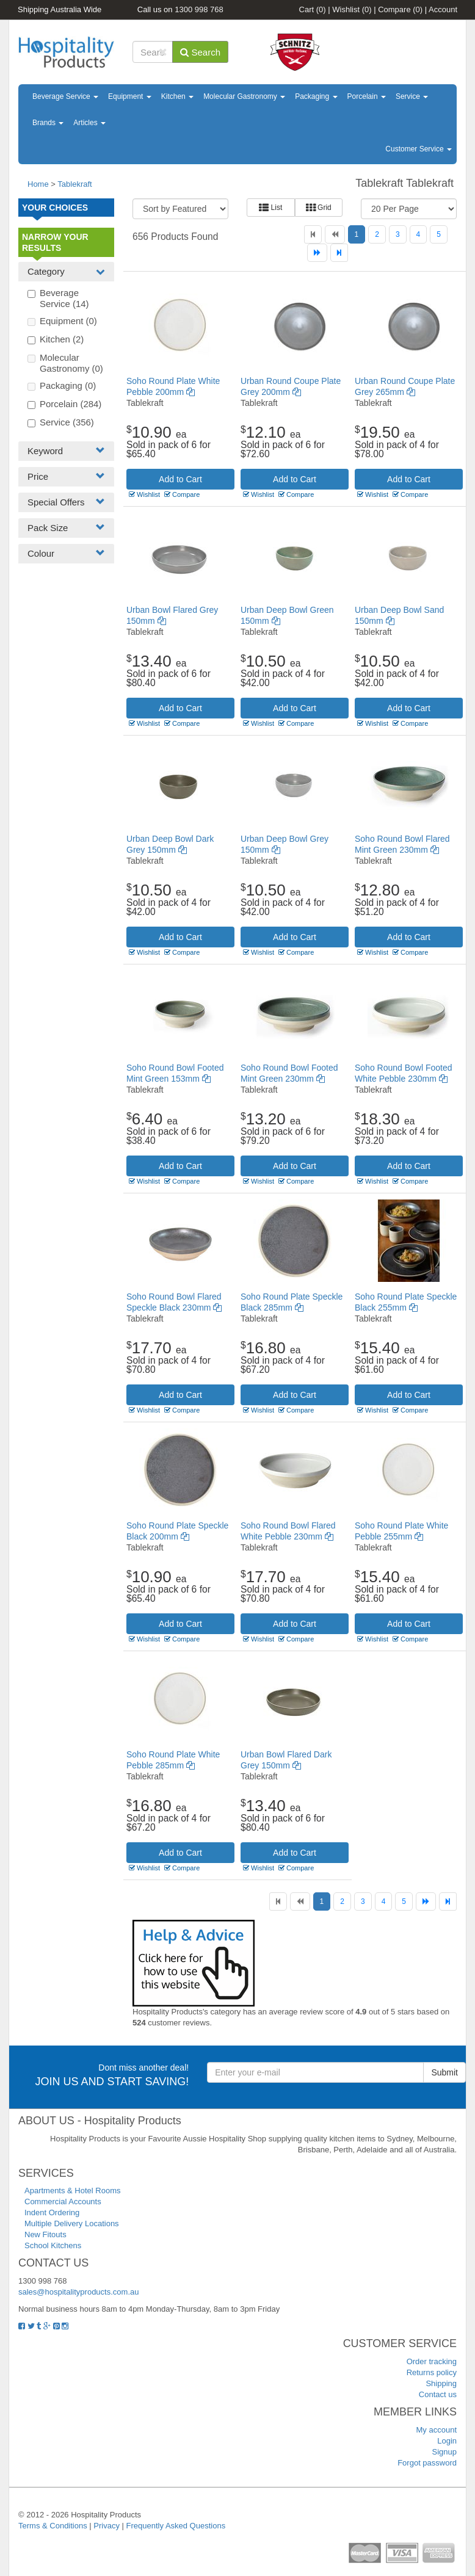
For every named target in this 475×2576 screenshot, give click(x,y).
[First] (313, 234)
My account (436, 2429)
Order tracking (432, 2361)
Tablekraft (74, 184)
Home (38, 184)
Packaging (316, 96)
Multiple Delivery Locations (71, 2223)
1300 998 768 (199, 9)
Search (200, 52)
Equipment (129, 96)
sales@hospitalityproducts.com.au (78, 2291)
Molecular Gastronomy (244, 96)
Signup (444, 2451)
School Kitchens (52, 2245)
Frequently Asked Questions (176, 2525)
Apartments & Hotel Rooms (72, 2190)
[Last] (339, 253)
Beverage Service (65, 96)
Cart (312, 9)
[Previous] (335, 234)
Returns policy (432, 2372)
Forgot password (427, 2462)
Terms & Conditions (52, 2525)
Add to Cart (180, 479)
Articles (89, 122)
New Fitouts (45, 2234)
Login (447, 2440)
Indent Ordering (51, 2212)
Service (412, 96)
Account (443, 9)
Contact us (438, 2394)
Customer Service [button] (418, 149)
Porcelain (366, 96)
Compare (400, 9)
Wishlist (351, 9)
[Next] (317, 253)
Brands (47, 122)
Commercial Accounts (62, 2201)
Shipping (441, 2383)
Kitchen (177, 96)
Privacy (106, 2525)
